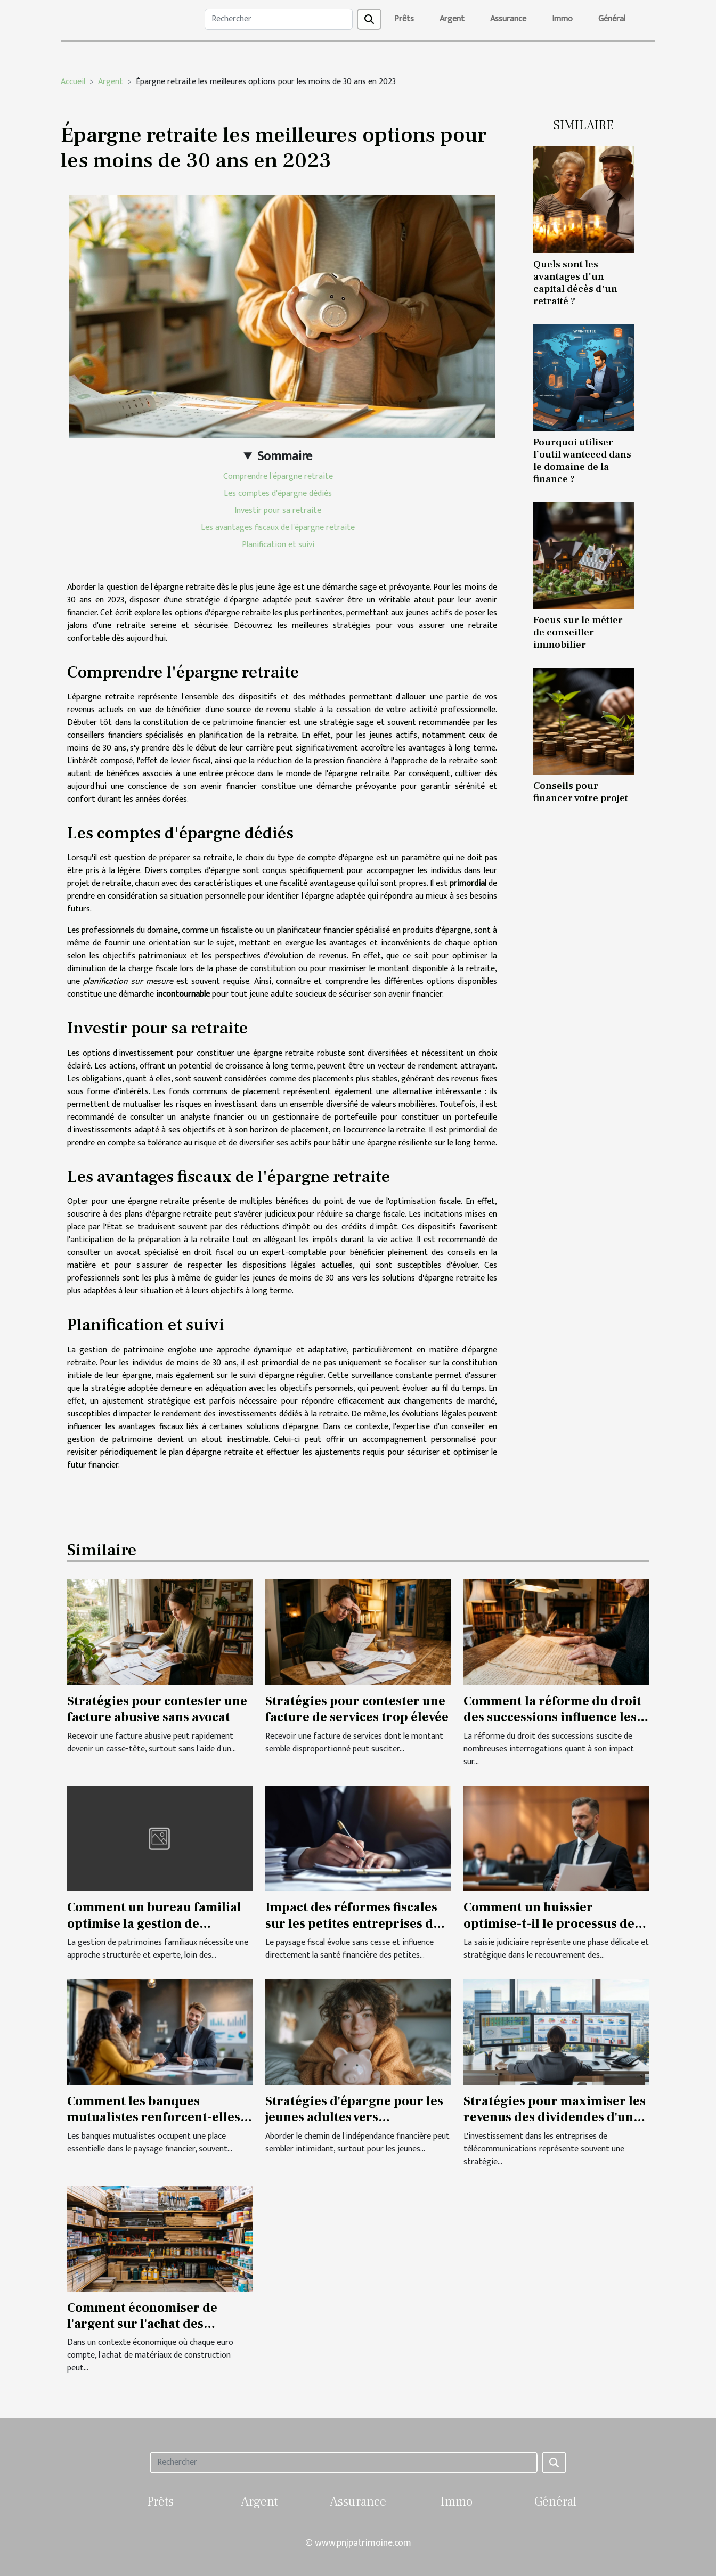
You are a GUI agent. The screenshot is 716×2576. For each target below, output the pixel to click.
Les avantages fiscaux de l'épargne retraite (278, 527)
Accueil (73, 82)
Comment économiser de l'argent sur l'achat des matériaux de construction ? (152, 2324)
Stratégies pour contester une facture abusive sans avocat (157, 1709)
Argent (452, 19)
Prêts (404, 19)
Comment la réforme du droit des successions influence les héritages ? (552, 1717)
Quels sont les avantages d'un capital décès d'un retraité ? (575, 282)
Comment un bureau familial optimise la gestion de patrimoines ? (154, 1923)
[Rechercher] (279, 19)
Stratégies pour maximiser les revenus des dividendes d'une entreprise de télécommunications (554, 2125)
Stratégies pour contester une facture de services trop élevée (357, 1709)
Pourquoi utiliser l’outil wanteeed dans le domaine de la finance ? (582, 460)
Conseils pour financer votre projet (580, 791)
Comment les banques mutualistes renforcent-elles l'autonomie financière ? (153, 2117)
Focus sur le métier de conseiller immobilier (578, 632)
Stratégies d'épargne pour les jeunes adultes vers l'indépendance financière (354, 2117)
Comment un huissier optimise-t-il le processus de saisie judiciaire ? (548, 1923)
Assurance (508, 19)
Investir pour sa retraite (277, 510)
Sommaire (284, 456)
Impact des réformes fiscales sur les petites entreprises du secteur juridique (353, 1923)
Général (611, 19)
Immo (562, 19)
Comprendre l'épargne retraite (278, 476)
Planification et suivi (278, 544)
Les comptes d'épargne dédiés (278, 493)
